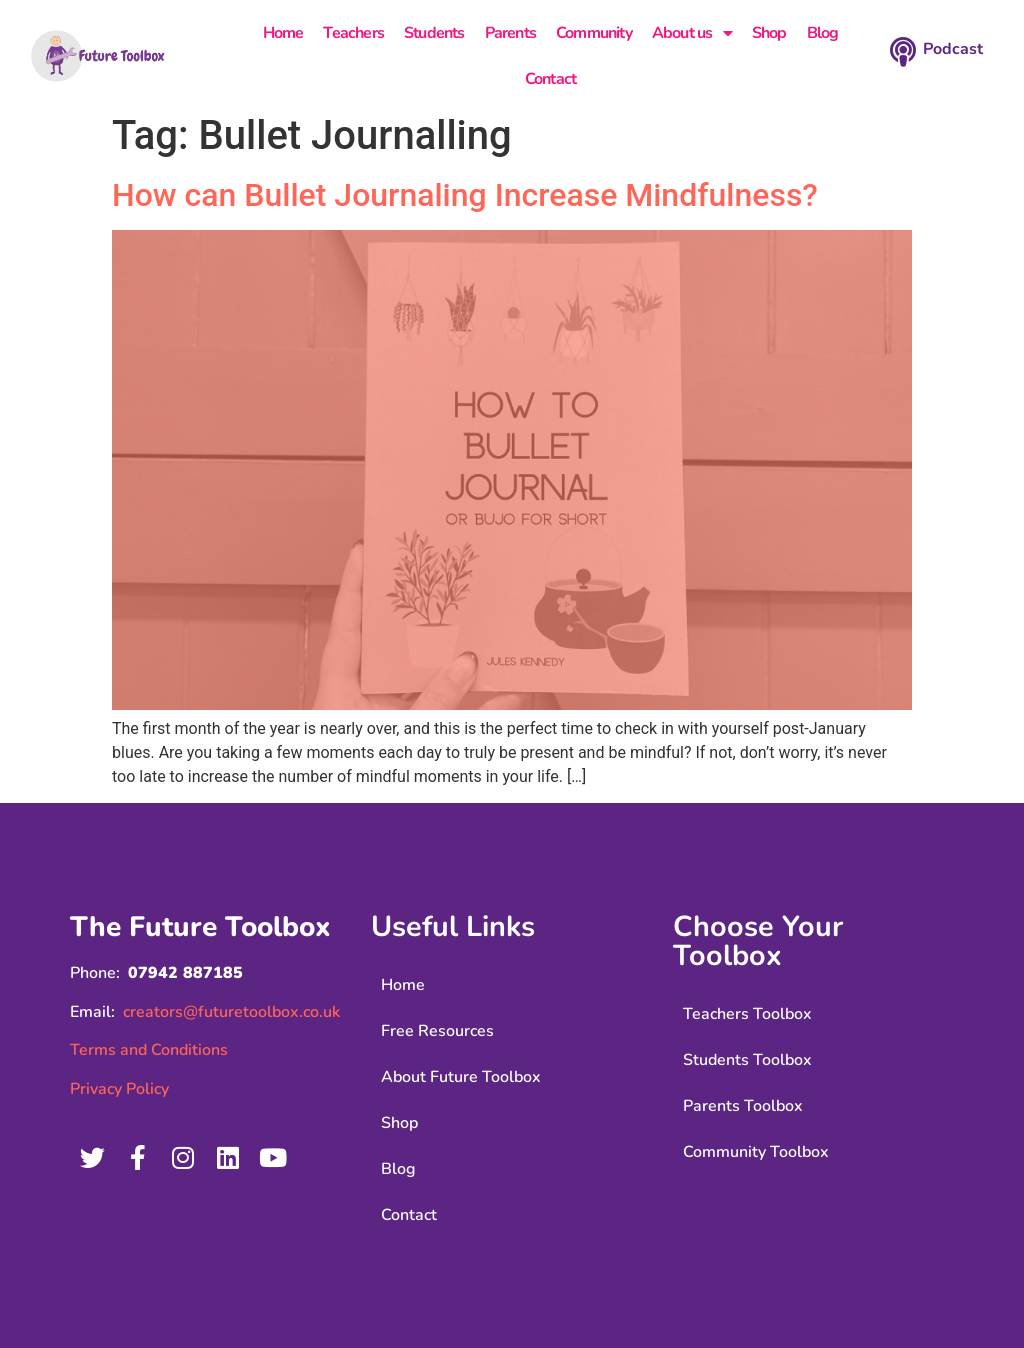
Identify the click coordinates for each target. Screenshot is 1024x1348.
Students (434, 33)
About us (692, 33)
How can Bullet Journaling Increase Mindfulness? (465, 195)
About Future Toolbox (461, 1077)
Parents (510, 33)
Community (594, 33)
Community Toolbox (756, 1152)
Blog (823, 33)
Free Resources (437, 1031)
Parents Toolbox (743, 1106)
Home (283, 33)
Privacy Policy (119, 1089)
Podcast (953, 49)
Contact (550, 79)
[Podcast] (903, 52)
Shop (769, 33)
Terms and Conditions (149, 1050)
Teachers (353, 33)
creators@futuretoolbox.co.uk (231, 1012)
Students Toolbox (747, 1060)
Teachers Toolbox (747, 1014)
